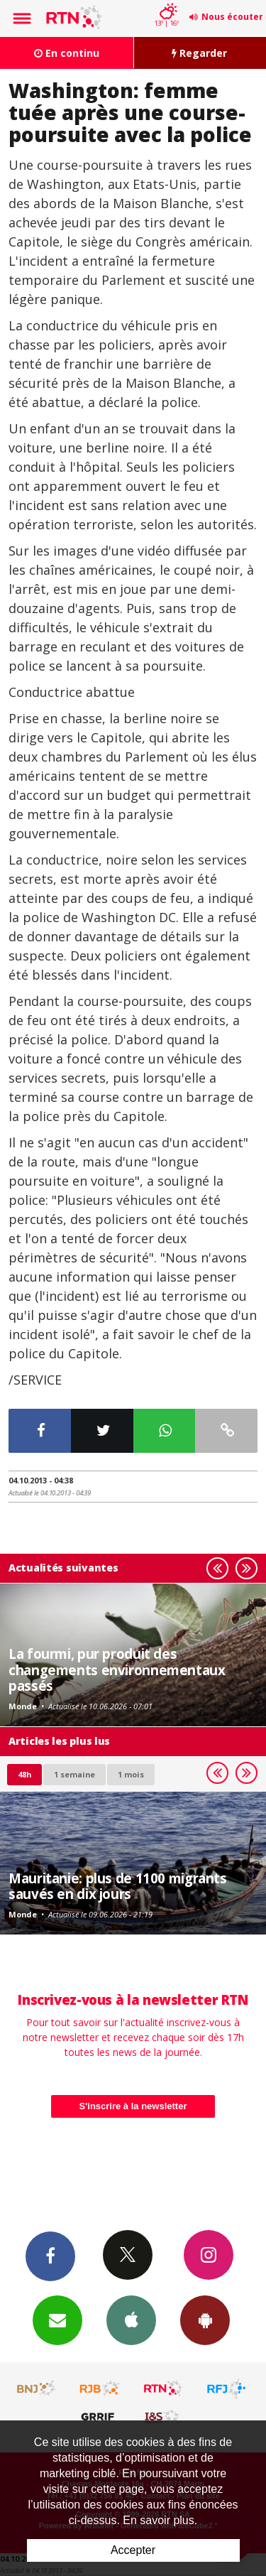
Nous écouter (232, 17)
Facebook (50, 2255)
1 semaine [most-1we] (74, 1774)
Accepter (133, 2550)
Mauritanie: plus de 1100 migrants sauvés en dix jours (118, 1886)
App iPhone (131, 2319)
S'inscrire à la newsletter (133, 2106)
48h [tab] (24, 1774)
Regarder (199, 53)
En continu (66, 53)
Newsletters (57, 2319)
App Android (205, 2319)
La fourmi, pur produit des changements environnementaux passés (117, 1669)
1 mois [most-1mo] (131, 1774)
